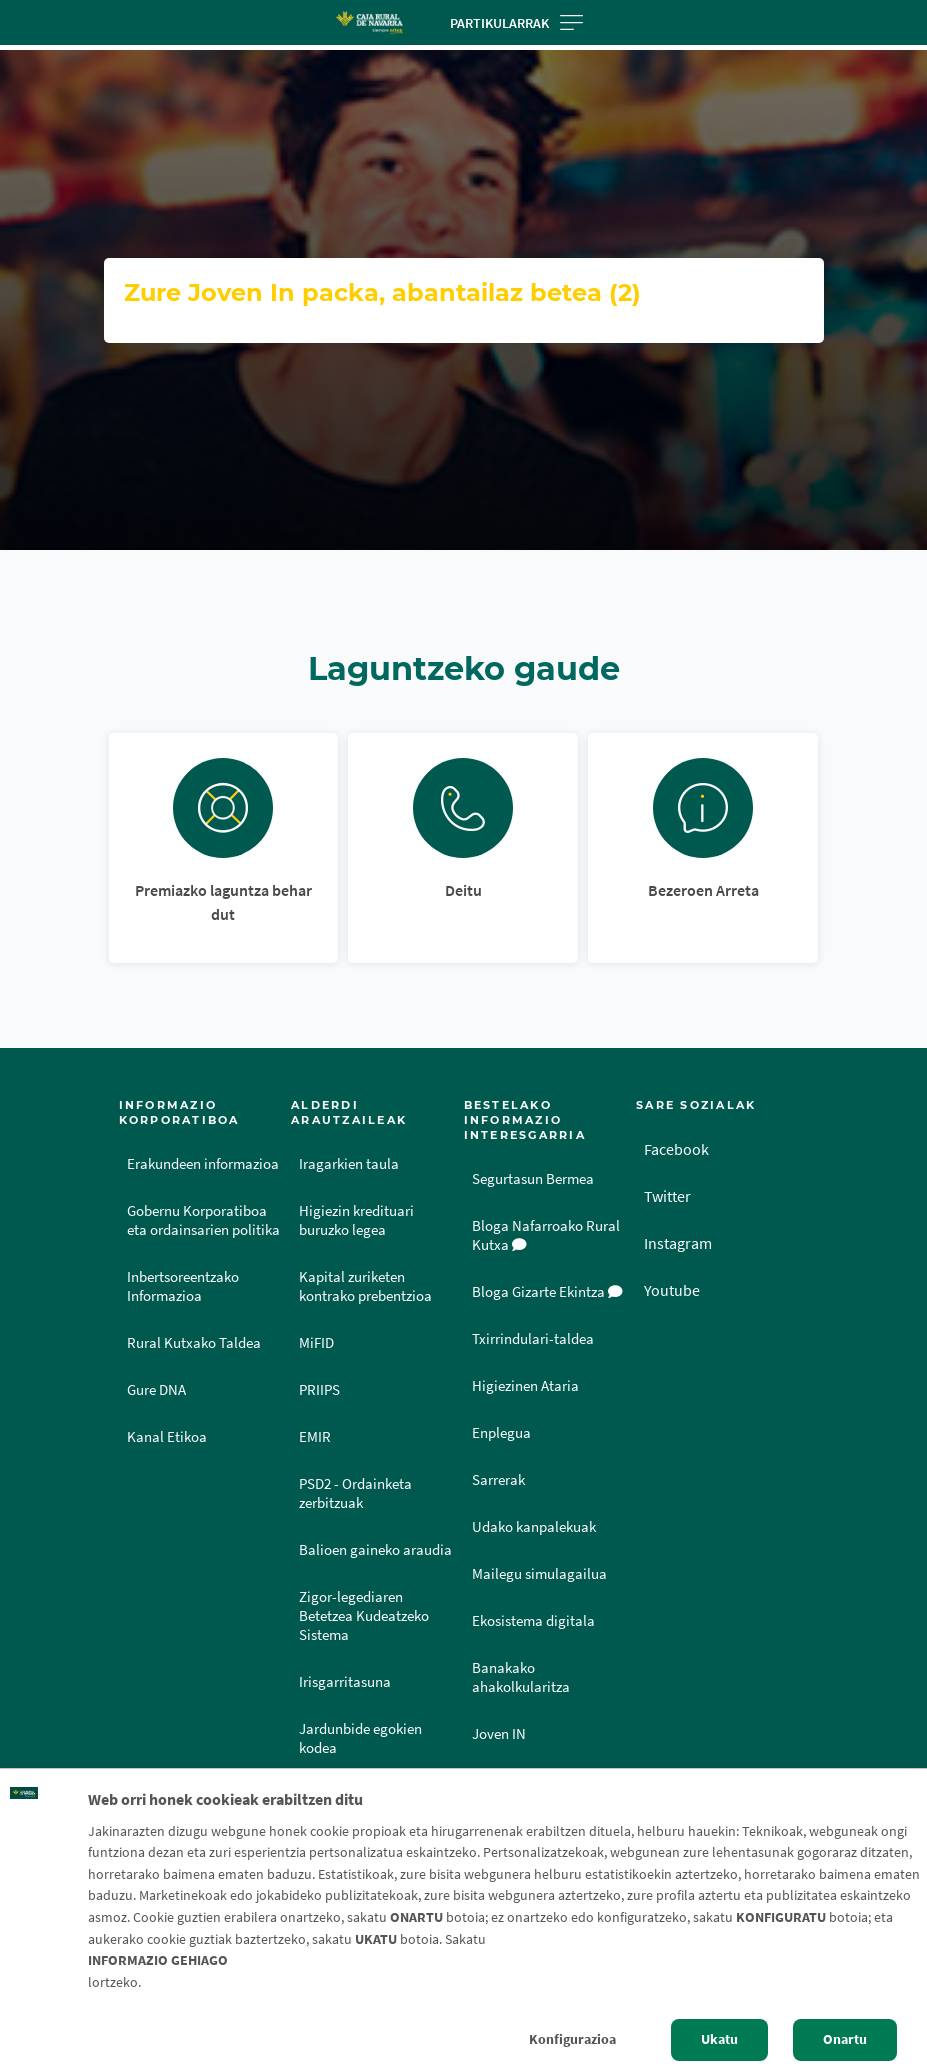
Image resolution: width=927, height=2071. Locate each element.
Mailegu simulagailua (539, 1574)
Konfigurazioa (572, 2039)
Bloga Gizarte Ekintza (547, 1292)
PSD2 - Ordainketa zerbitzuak (355, 1493)
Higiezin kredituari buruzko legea (356, 1220)
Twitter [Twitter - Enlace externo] (667, 1196)
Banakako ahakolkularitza (521, 1677)
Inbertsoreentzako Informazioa (183, 1286)
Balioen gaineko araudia (375, 1550)
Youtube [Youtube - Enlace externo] (672, 1290)
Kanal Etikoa (167, 1437)
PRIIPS (319, 1390)
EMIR (315, 1437)
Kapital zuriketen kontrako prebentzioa (365, 1286)
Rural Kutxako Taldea (194, 1343)
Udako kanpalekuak (534, 1527)
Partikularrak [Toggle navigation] (516, 23)
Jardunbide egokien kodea (360, 1738)
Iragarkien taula (349, 1164)
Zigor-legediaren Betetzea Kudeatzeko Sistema (364, 1616)
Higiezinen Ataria (525, 1386)
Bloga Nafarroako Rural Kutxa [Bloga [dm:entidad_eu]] (546, 1235)
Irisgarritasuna (345, 1682)
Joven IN (499, 1734)
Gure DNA (156, 1390)
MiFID (316, 1343)
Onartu (845, 2039)
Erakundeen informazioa (203, 1164)
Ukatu (719, 2039)
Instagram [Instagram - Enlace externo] (678, 1243)
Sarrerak (498, 1480)
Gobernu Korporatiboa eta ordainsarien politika (203, 1220)
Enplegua (501, 1433)
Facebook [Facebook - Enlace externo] (676, 1149)
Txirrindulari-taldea (533, 1339)
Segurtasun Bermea (533, 1179)
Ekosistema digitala (533, 1621)
